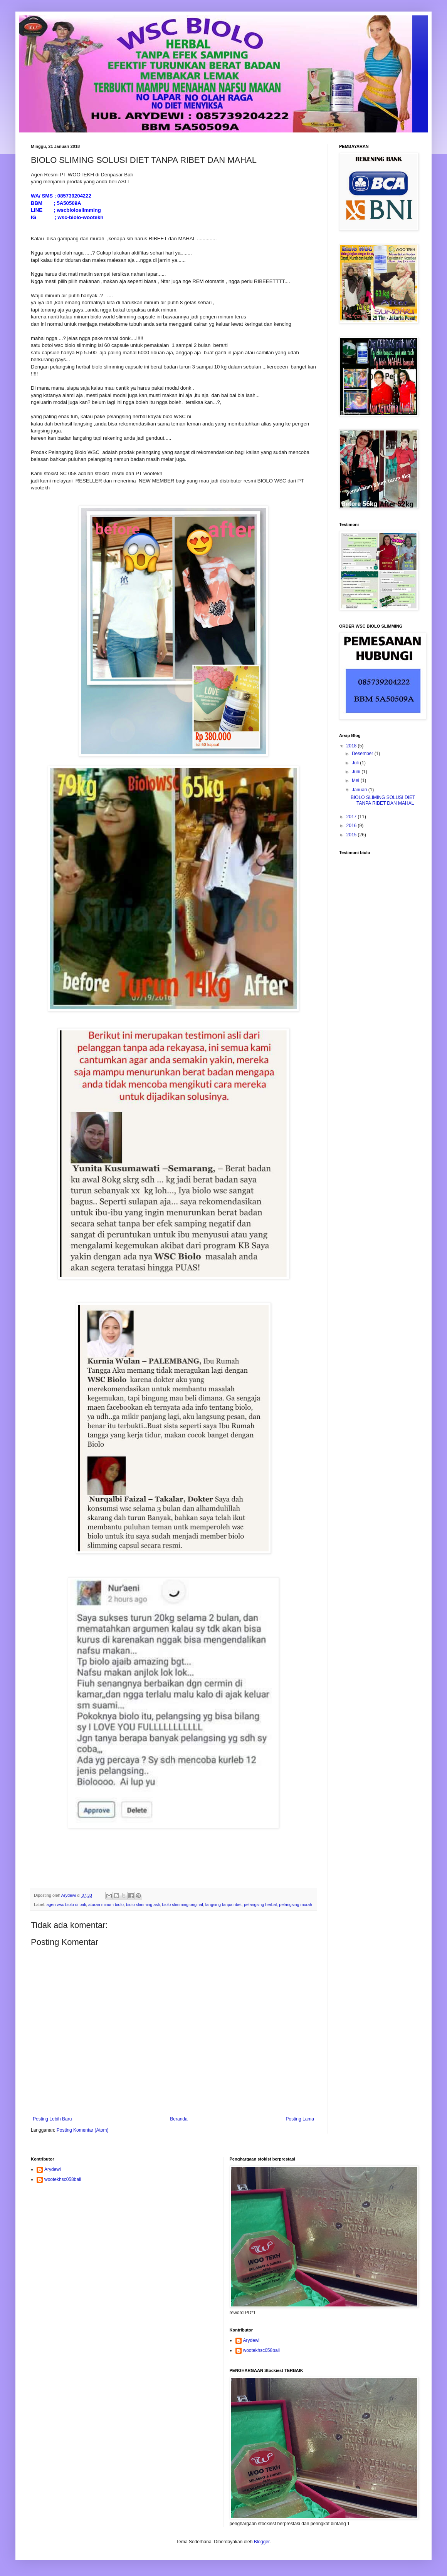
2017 (352, 816)
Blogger (262, 2541)
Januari (360, 789)
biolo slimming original (182, 1904)
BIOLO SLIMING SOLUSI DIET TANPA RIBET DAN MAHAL (383, 800)
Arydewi (52, 2169)
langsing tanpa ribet (223, 1904)
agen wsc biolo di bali (66, 1904)
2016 (352, 825)
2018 (352, 746)
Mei (356, 780)
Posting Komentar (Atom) (83, 2130)
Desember (363, 753)
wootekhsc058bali (62, 2179)
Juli (356, 762)
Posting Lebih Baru (52, 2119)
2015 (352, 834)
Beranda (178, 2119)
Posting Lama (300, 2119)
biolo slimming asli (143, 1904)
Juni (356, 771)
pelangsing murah (295, 1904)
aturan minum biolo (106, 1904)
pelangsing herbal (260, 1904)
